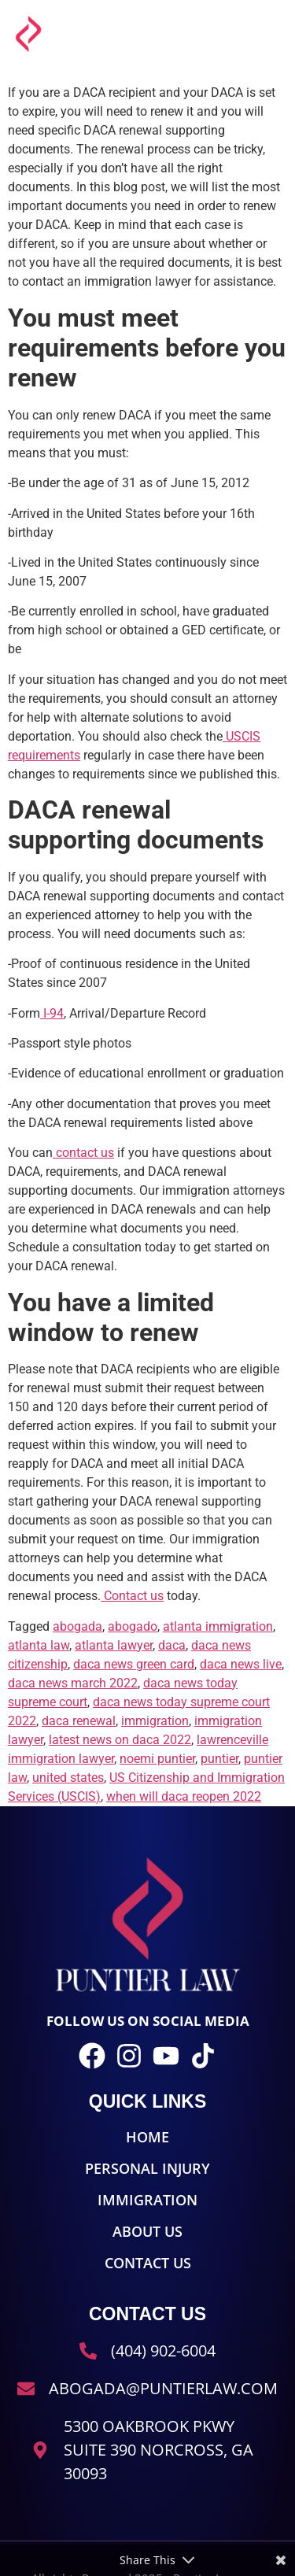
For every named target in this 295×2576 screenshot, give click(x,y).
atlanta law (38, 1645)
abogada (77, 1626)
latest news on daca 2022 (120, 1739)
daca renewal (79, 1720)
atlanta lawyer (114, 1645)
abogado (132, 1626)
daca (172, 1645)
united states (68, 1777)
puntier (219, 1758)
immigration (155, 1720)
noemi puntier (157, 1758)
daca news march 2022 (73, 1683)
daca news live (241, 1664)
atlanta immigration (218, 1626)
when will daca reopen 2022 (183, 1796)
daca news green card (133, 1664)
